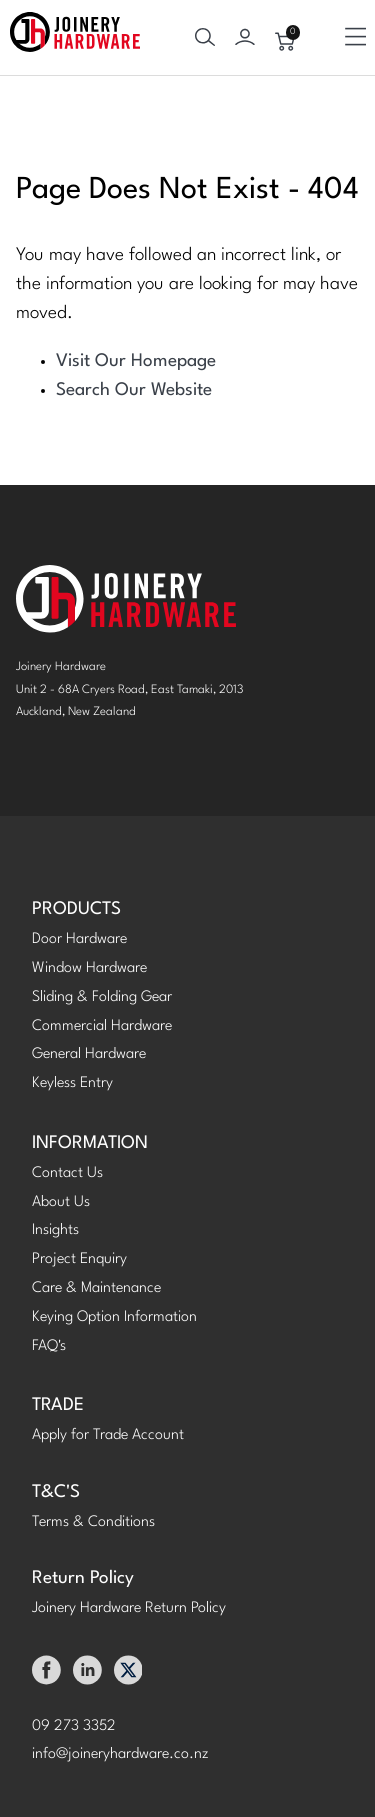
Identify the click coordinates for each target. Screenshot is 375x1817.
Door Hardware (79, 939)
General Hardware (89, 1054)
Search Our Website (134, 390)
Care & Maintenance (96, 1288)
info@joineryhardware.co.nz (120, 1754)
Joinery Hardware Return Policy (129, 1608)
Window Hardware (89, 968)
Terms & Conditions (93, 1522)
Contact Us (67, 1173)
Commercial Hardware (102, 1026)
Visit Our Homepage (136, 361)
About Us (61, 1202)
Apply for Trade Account (108, 1435)
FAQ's (49, 1346)
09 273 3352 (74, 1726)
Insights (55, 1230)
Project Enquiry (79, 1259)
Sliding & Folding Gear (102, 997)
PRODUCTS (76, 909)
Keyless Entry (72, 1083)
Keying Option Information (114, 1317)
